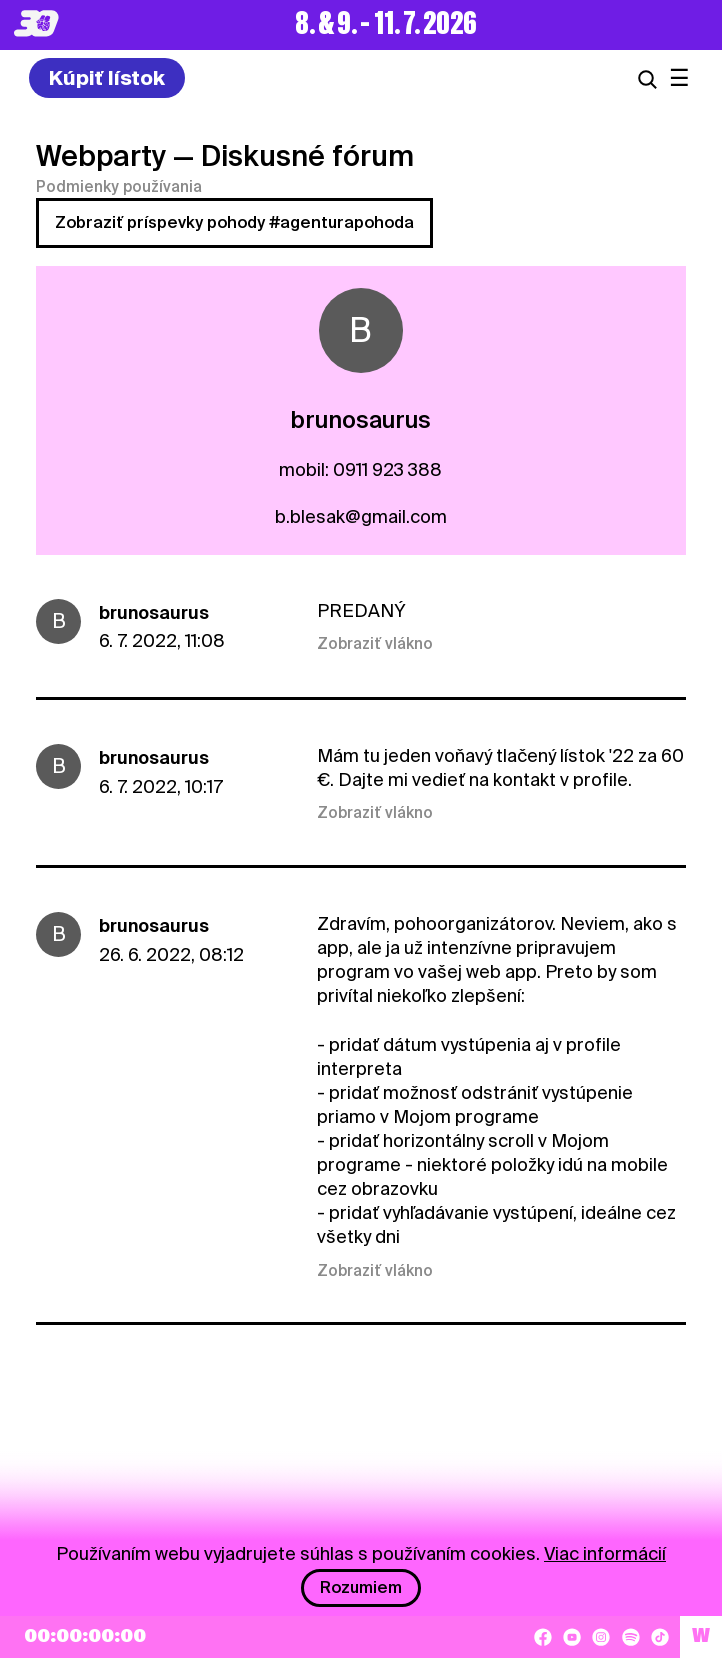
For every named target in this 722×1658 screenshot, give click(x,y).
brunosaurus (154, 612)
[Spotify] (631, 1637)
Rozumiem (361, 1587)
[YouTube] (572, 1637)
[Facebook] (543, 1637)
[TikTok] (660, 1637)
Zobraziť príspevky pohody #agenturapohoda (234, 222)
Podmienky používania (119, 187)
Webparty (101, 156)
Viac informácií (605, 1553)
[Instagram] (601, 1637)
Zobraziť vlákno (375, 644)
